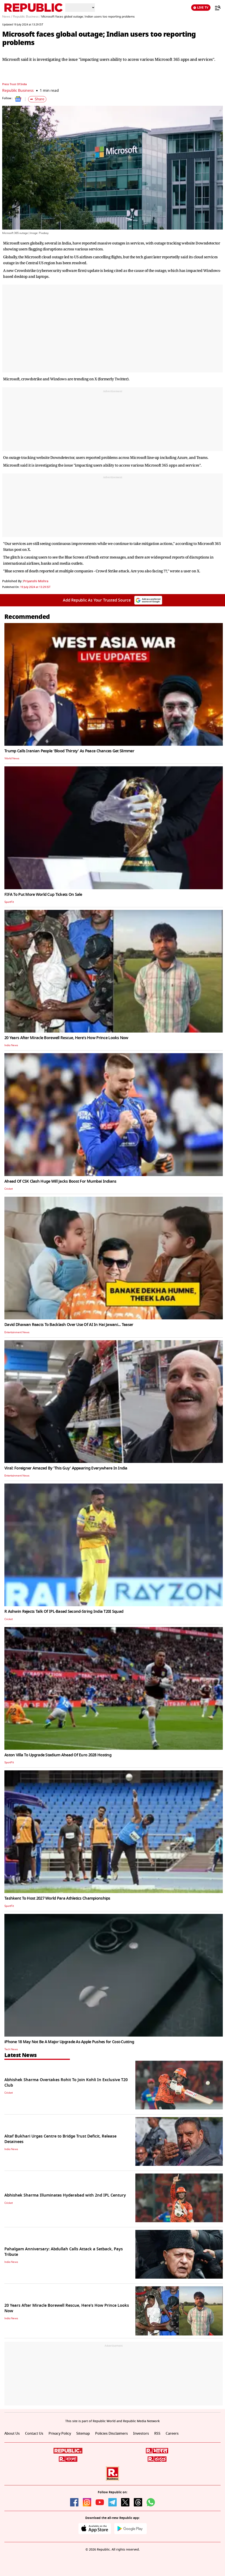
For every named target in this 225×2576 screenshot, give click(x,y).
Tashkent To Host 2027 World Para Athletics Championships (57, 1898)
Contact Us (34, 2433)
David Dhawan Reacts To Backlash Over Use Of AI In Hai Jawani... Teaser (68, 1325)
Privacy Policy (60, 2433)
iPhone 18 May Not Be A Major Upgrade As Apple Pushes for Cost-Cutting (69, 2042)
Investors (141, 2433)
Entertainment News (16, 1332)
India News (11, 1045)
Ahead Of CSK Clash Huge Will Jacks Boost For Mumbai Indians (60, 1181)
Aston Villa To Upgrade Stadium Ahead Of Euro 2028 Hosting (57, 1755)
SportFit (9, 902)
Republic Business (18, 90)
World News (11, 758)
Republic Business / (26, 16)
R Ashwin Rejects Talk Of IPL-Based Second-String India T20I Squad (63, 1611)
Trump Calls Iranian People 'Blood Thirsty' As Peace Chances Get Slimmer (69, 751)
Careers (172, 2433)
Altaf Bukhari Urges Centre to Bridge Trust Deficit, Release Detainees (60, 2139)
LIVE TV (200, 7)
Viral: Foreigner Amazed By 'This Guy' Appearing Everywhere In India (65, 1468)
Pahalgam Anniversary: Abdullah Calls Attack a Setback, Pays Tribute (63, 2251)
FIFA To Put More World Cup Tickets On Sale (43, 894)
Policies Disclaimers (111, 2433)
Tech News (11, 2049)
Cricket (8, 1188)
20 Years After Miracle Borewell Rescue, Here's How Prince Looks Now (66, 1038)
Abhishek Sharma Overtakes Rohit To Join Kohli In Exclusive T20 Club (66, 2082)
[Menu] (215, 8)
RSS (157, 2433)
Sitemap (83, 2433)
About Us (12, 2433)
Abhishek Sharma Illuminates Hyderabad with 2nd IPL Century (65, 2195)
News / (7, 16)
